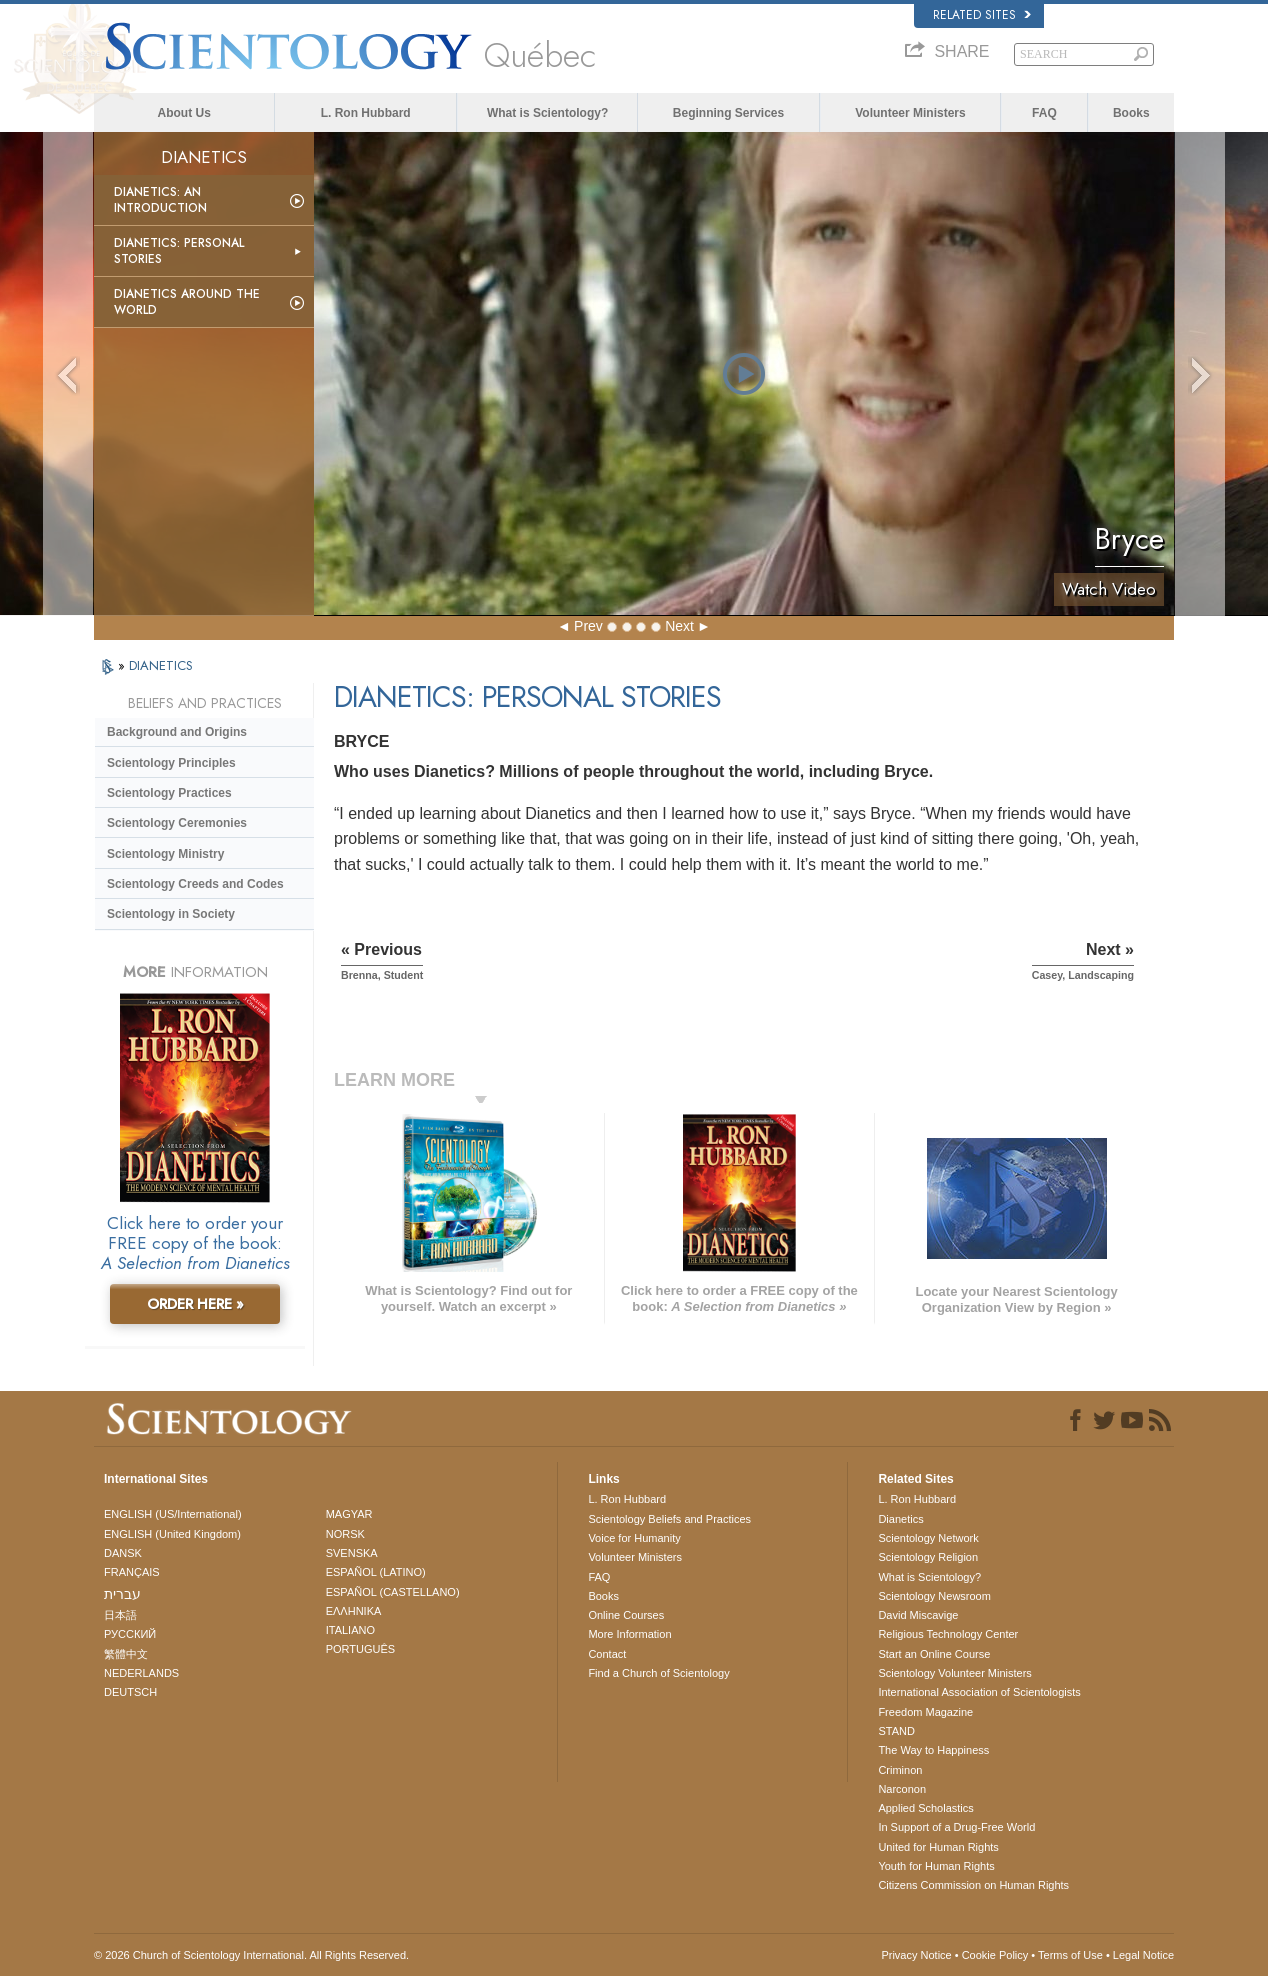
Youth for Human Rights (936, 1866)
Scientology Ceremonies (177, 823)
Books (1131, 113)
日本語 (120, 1615)
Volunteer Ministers (910, 113)
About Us (184, 113)
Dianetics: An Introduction (160, 200)
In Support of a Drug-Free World (956, 1827)
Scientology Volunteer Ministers (954, 1673)
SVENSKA (352, 1553)
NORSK (345, 1534)
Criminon (900, 1770)
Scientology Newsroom (934, 1596)
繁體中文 (126, 1654)
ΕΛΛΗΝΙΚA (354, 1611)
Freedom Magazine (925, 1712)
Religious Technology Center (948, 1634)
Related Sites (982, 15)
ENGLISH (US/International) (173, 1514)
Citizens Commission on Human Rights (973, 1885)
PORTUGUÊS (360, 1649)
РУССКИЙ (130, 1634)
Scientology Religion (928, 1557)
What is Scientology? (547, 113)
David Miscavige (918, 1615)
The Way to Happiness (933, 1750)
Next (679, 626)
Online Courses (626, 1615)
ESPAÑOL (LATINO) (376, 1572)
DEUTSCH (130, 1692)
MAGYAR (349, 1514)
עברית (122, 1594)
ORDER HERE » (195, 1304)
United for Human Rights (938, 1847)
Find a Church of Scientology (658, 1673)
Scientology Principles (171, 763)
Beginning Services (728, 113)
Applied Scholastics (925, 1808)
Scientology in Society (171, 914)
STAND (896, 1731)
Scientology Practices (169, 793)
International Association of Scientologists (979, 1692)
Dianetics (900, 1519)
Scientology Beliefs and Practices (669, 1519)
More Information (629, 1634)
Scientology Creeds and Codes (195, 884)
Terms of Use (1070, 1955)
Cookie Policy (995, 1955)
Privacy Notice (916, 1955)
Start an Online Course (934, 1654)
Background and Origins (177, 732)
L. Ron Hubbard (366, 113)
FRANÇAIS (132, 1572)
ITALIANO (350, 1630)
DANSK (123, 1553)
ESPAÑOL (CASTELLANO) (393, 1592)
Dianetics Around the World (187, 302)
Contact (607, 1654)
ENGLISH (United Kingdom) (172, 1534)
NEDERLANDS (141, 1673)
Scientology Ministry (165, 854)
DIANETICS (161, 665)
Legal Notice (1143, 1955)
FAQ (1044, 113)
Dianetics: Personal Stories (179, 251)
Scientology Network (928, 1538)
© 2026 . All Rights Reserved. (251, 1955)
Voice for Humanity (634, 1538)
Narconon (902, 1789)
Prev (588, 626)
